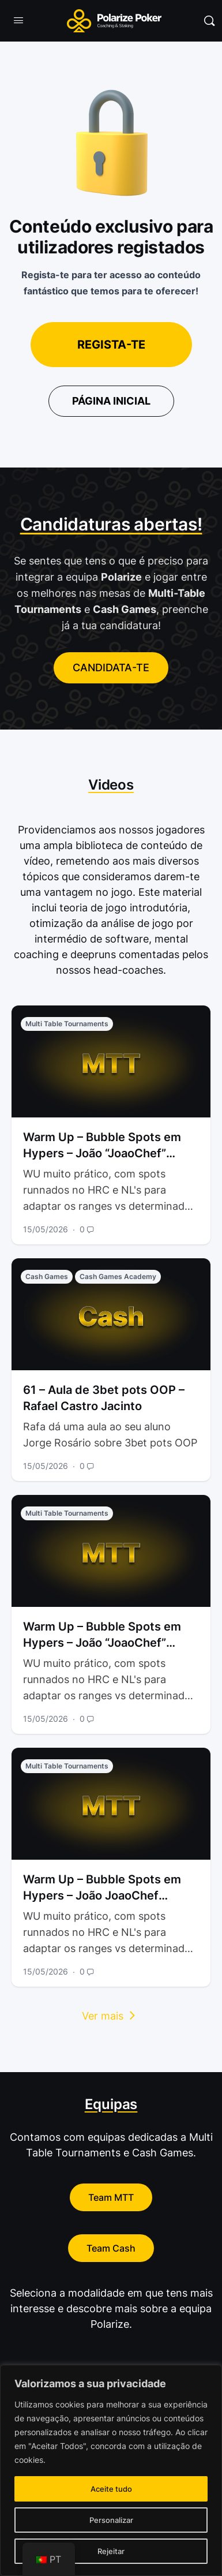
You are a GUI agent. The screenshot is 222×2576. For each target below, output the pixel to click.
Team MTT (111, 2197)
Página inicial (111, 401)
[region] (111, 2470)
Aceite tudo (111, 2488)
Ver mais (111, 2015)
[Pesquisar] (209, 21)
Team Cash (111, 2248)
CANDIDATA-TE (111, 667)
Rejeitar (111, 2551)
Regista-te (111, 345)
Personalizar (111, 2520)
